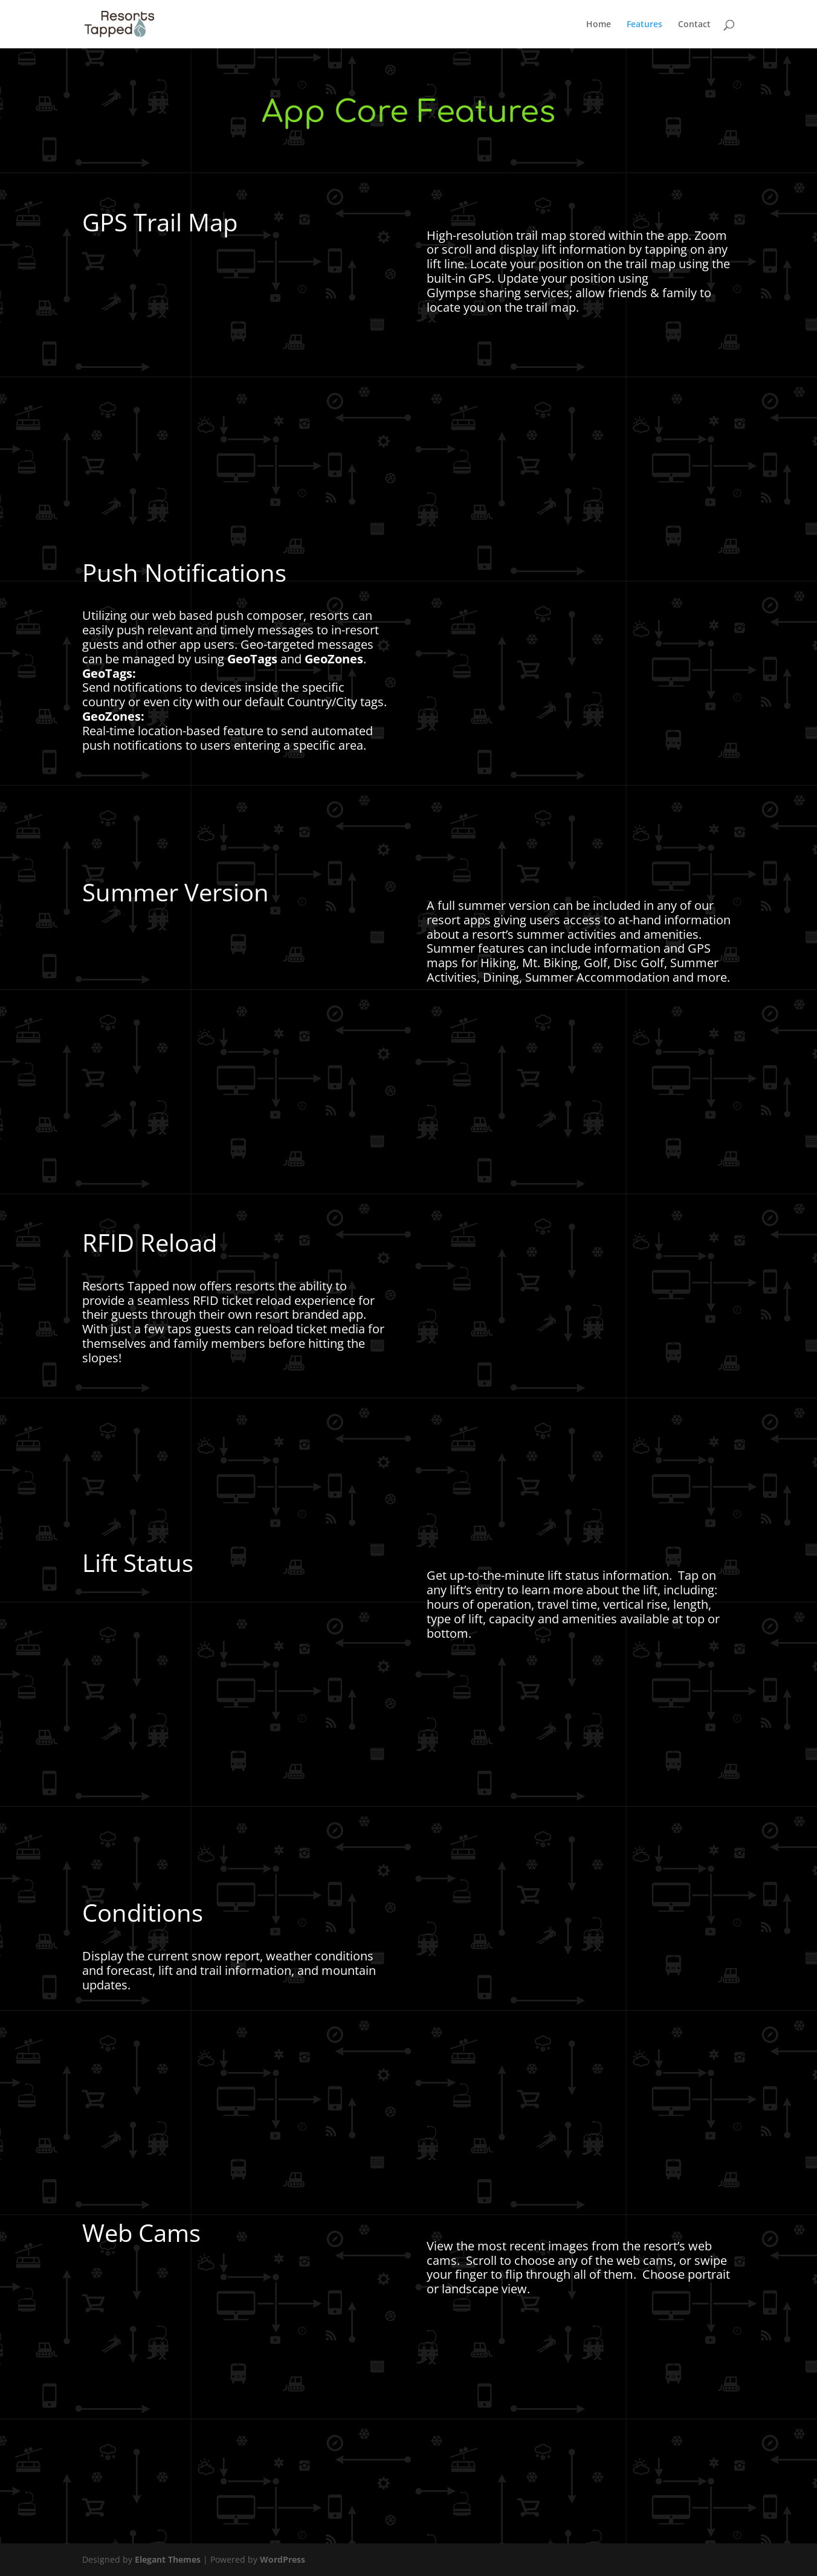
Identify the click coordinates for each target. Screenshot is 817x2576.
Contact (694, 25)
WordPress (282, 2559)
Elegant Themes (168, 2559)
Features (644, 25)
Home (598, 25)
